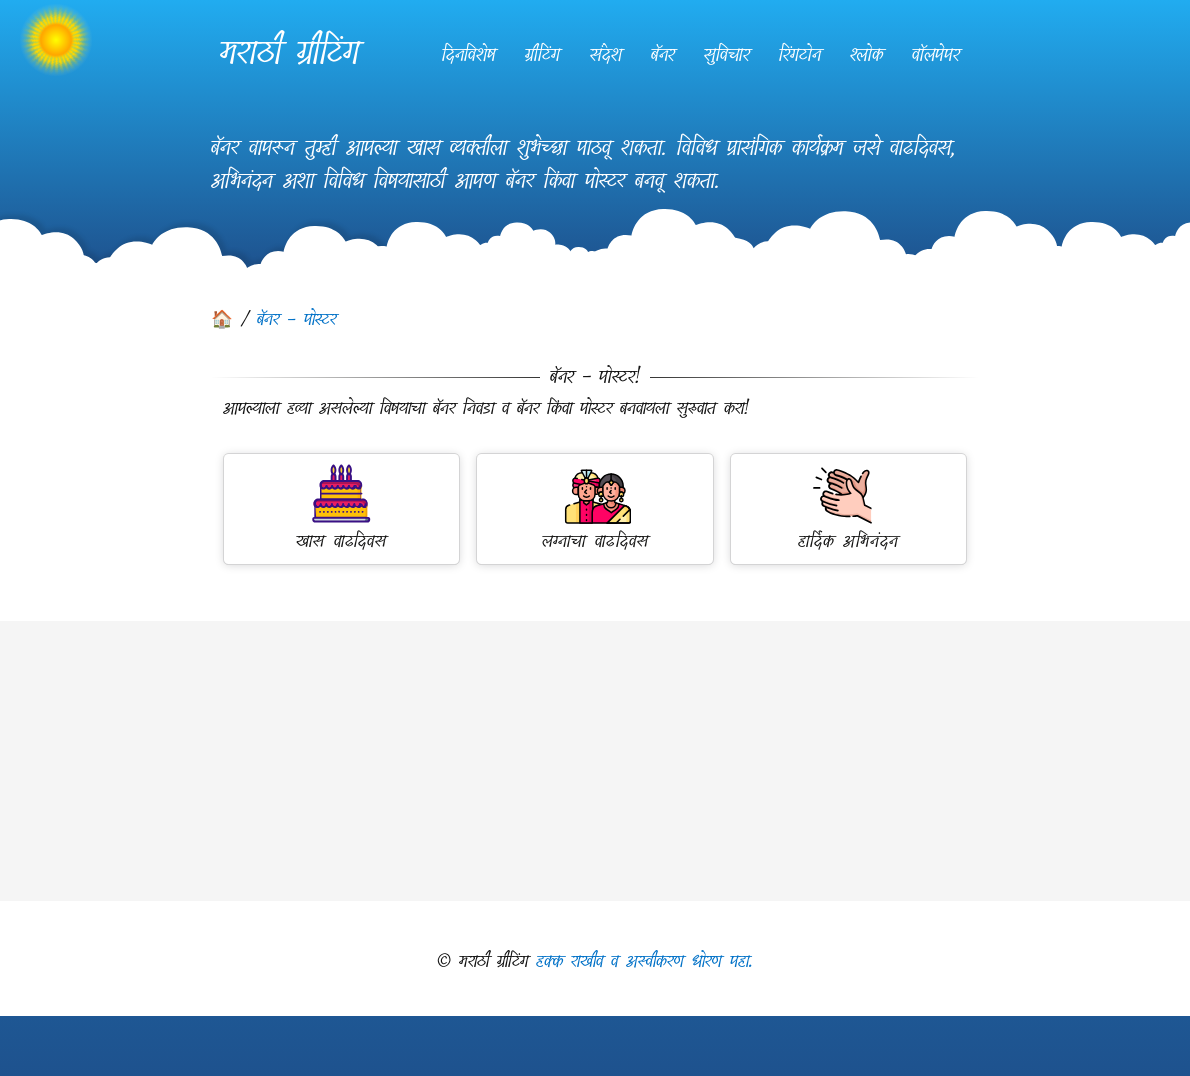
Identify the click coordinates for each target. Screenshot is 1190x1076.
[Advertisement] (595, 761)
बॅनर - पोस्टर (296, 319)
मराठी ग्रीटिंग (289, 52)
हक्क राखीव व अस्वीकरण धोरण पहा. (644, 961)
